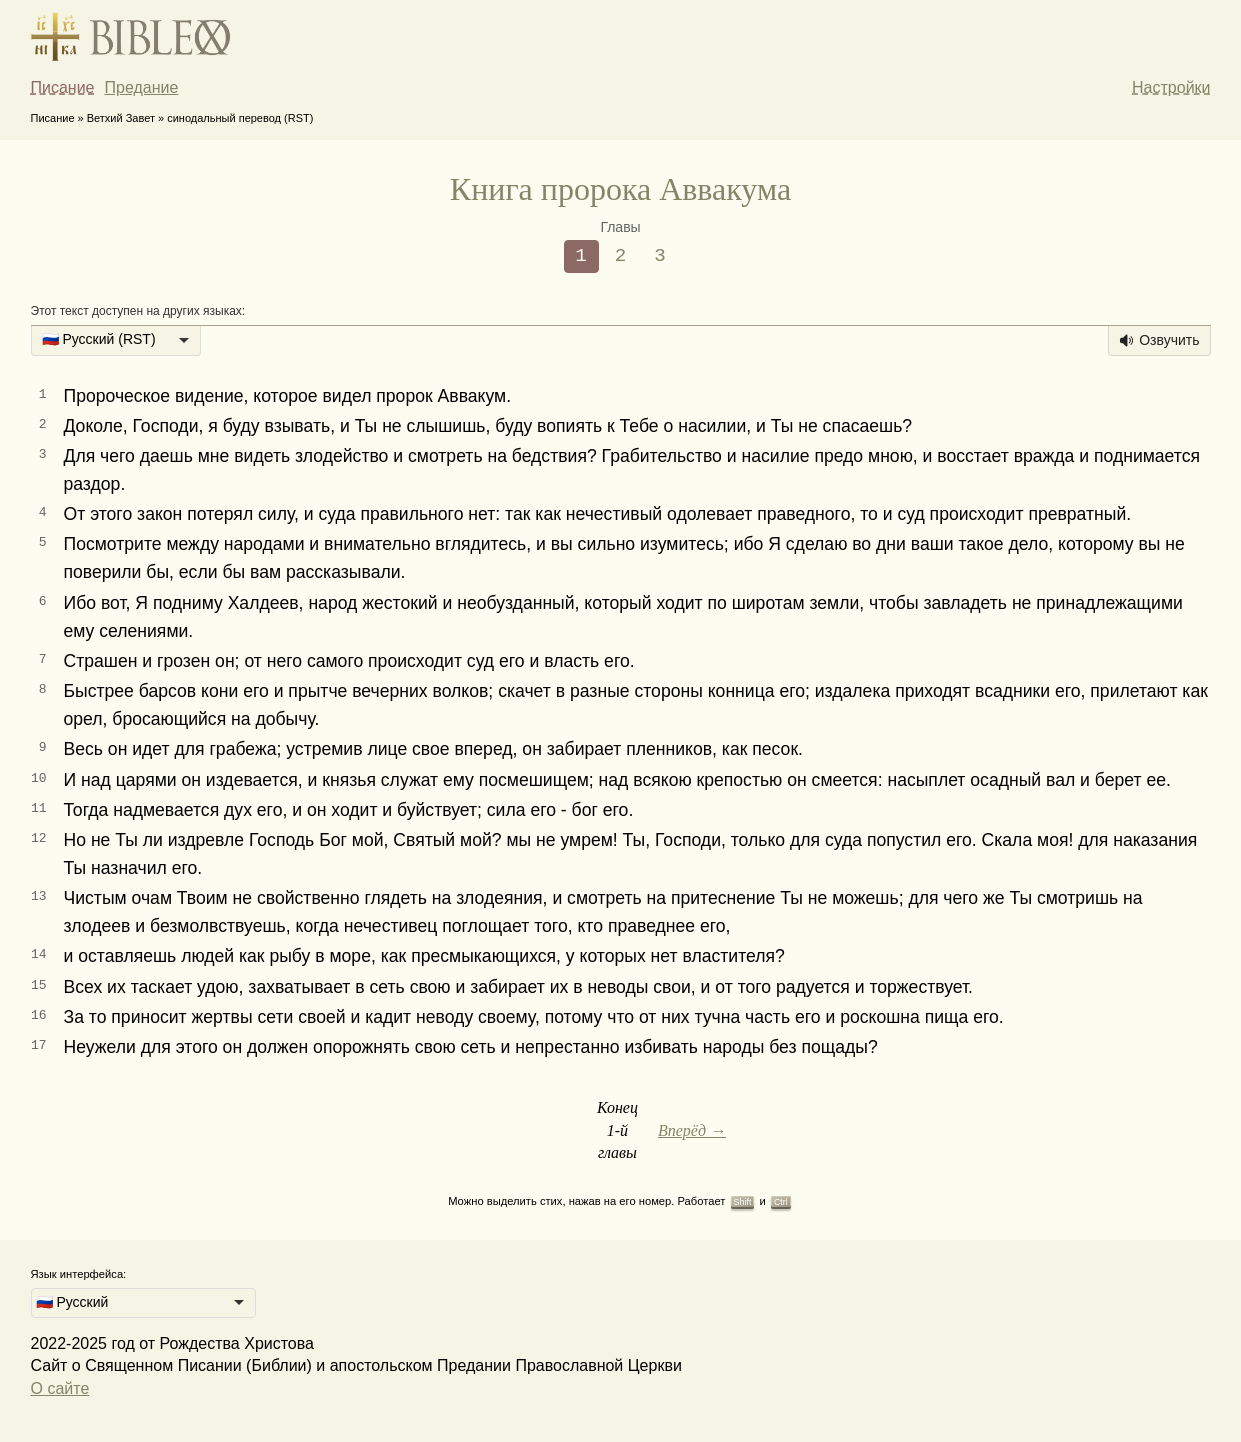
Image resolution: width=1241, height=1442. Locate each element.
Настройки (1171, 87)
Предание (142, 87)
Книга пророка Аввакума (620, 189)
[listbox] (116, 341)
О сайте (60, 1388)
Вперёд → (692, 1130)
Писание (63, 87)
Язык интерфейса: (79, 1274)
